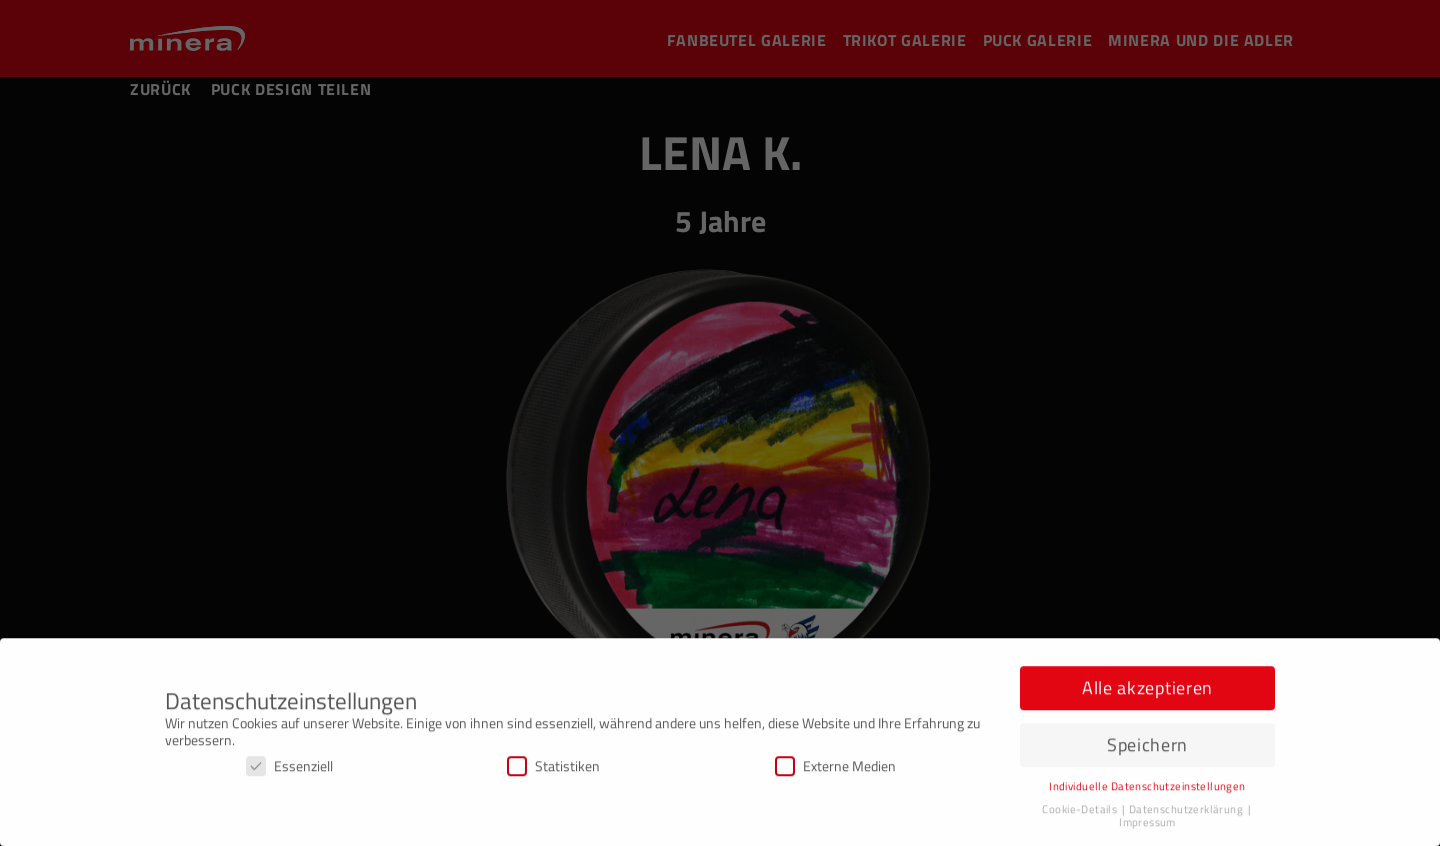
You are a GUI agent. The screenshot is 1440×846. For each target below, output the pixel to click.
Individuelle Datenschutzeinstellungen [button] (1147, 789)
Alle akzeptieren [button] (1147, 691)
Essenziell (289, 768)
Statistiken (553, 768)
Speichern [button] (1147, 747)
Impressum (1147, 825)
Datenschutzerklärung (1187, 812)
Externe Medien (835, 768)
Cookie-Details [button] (1080, 812)
